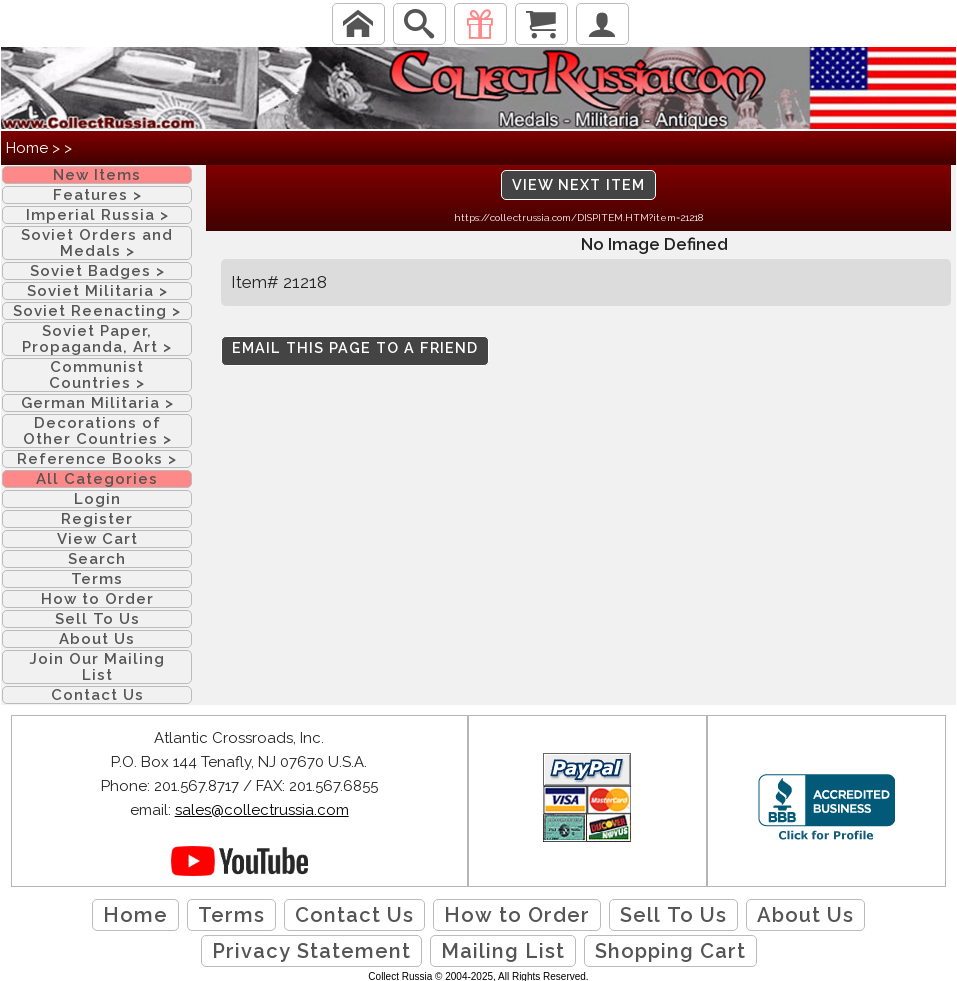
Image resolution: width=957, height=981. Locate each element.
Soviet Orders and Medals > (97, 243)
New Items (97, 175)
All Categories (97, 479)
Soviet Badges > (97, 271)
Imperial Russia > (97, 215)
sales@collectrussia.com (262, 810)
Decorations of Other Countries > (97, 431)
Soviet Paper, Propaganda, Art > (97, 339)
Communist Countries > (97, 375)
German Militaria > (97, 403)
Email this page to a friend (355, 348)
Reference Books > (97, 459)
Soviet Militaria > (97, 291)
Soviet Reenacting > (97, 311)
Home (27, 148)
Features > (97, 195)
